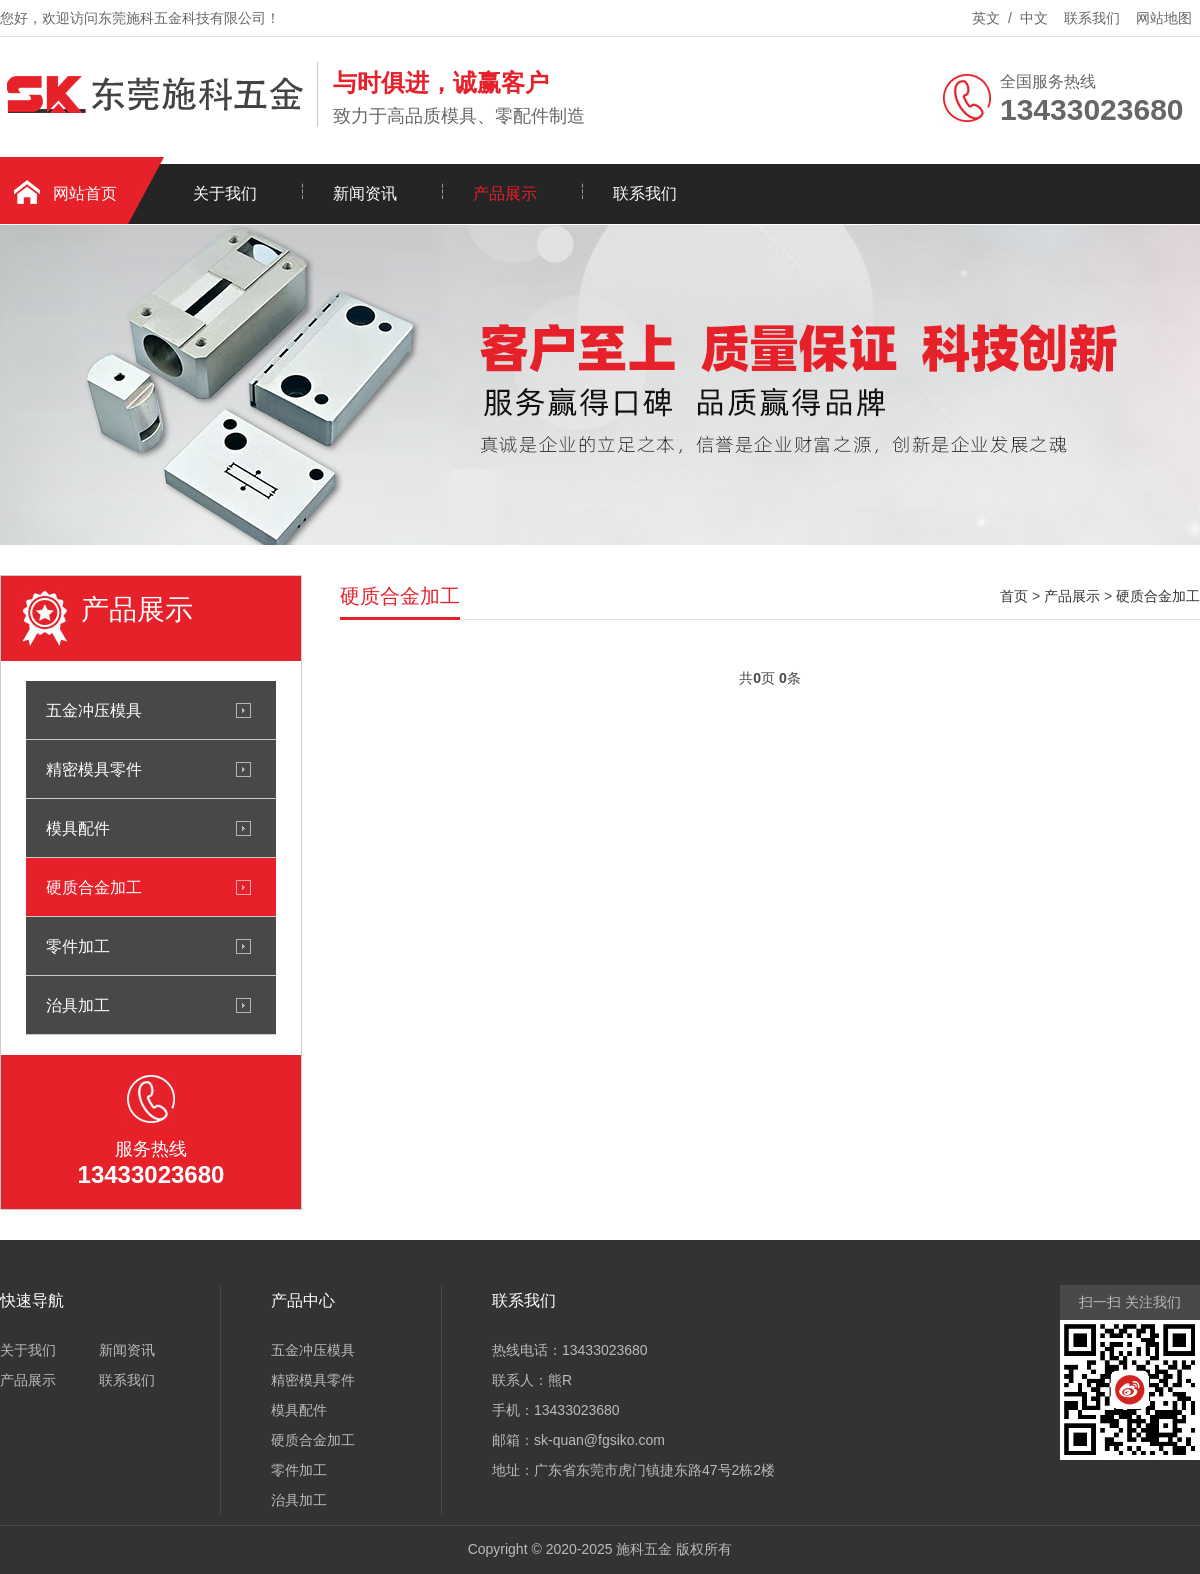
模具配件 (78, 828)
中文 (1034, 18)
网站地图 (1164, 18)
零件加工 (78, 946)
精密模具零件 (94, 769)
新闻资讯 (365, 193)
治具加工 (78, 1005)
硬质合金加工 (94, 887)
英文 (986, 18)
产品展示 (505, 193)
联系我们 (1092, 18)
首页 (1014, 596)
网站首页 (85, 193)
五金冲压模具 (94, 710)
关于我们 (225, 193)
